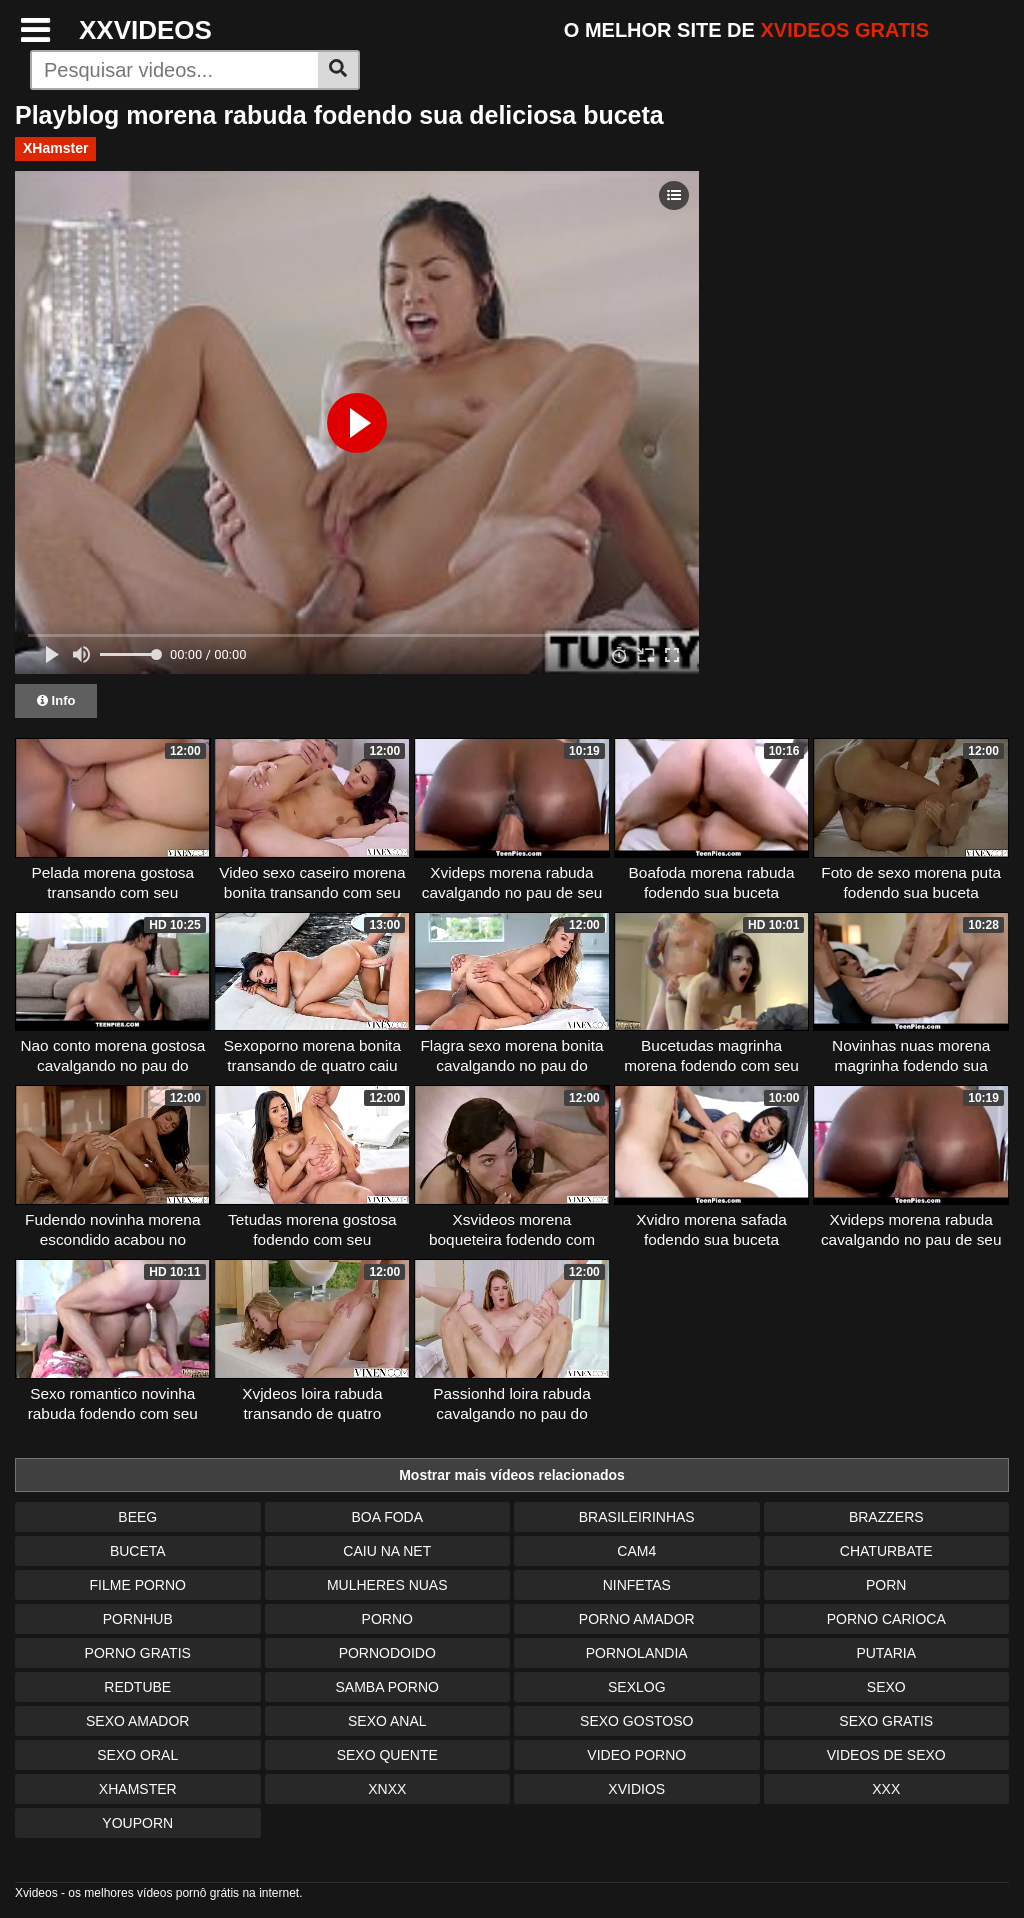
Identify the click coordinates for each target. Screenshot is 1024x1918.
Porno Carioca (886, 1619)
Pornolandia (637, 1653)
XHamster (55, 148)
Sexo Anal (387, 1721)
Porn (886, 1585)
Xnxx (387, 1789)
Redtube (137, 1687)
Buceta (138, 1551)
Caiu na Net (387, 1551)
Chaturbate (886, 1551)
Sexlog (637, 1687)
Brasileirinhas (637, 1517)
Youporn (137, 1823)
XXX (886, 1789)
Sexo (886, 1687)
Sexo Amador (137, 1721)
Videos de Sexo (886, 1755)
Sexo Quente (387, 1755)
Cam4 (636, 1551)
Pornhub (138, 1619)
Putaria (886, 1653)
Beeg (137, 1517)
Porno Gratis (138, 1653)
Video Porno (636, 1755)
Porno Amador (637, 1619)
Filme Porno (138, 1585)
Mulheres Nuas (387, 1585)
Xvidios (636, 1789)
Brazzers (886, 1517)
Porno (387, 1619)
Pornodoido (387, 1653)
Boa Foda (387, 1517)
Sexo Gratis (886, 1721)
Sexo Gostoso (636, 1721)
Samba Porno (387, 1687)
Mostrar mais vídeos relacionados (512, 1475)
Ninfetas (637, 1585)
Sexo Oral (137, 1755)
